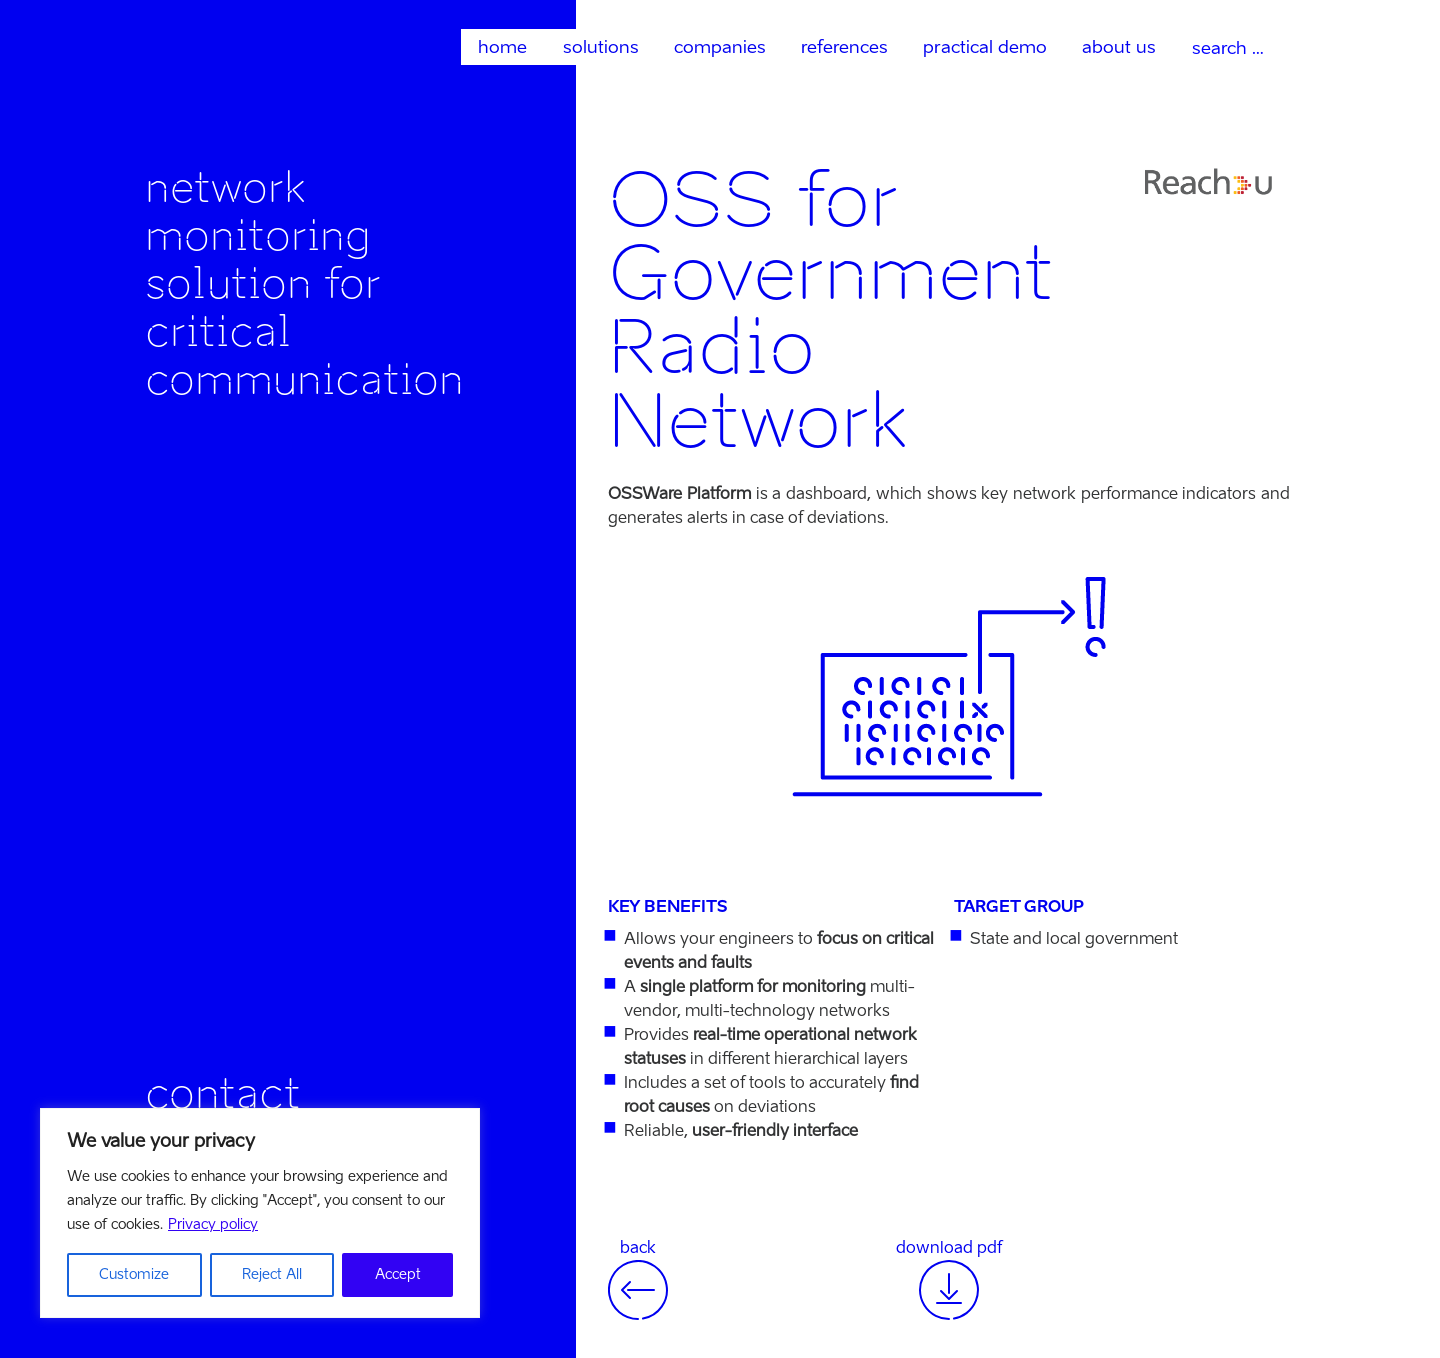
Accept (398, 1274)
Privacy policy (213, 1224)
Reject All (272, 1274)
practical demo (985, 46)
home (502, 46)
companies (720, 46)
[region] (260, 1213)
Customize (134, 1274)
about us (1119, 46)
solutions (601, 46)
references (844, 46)
